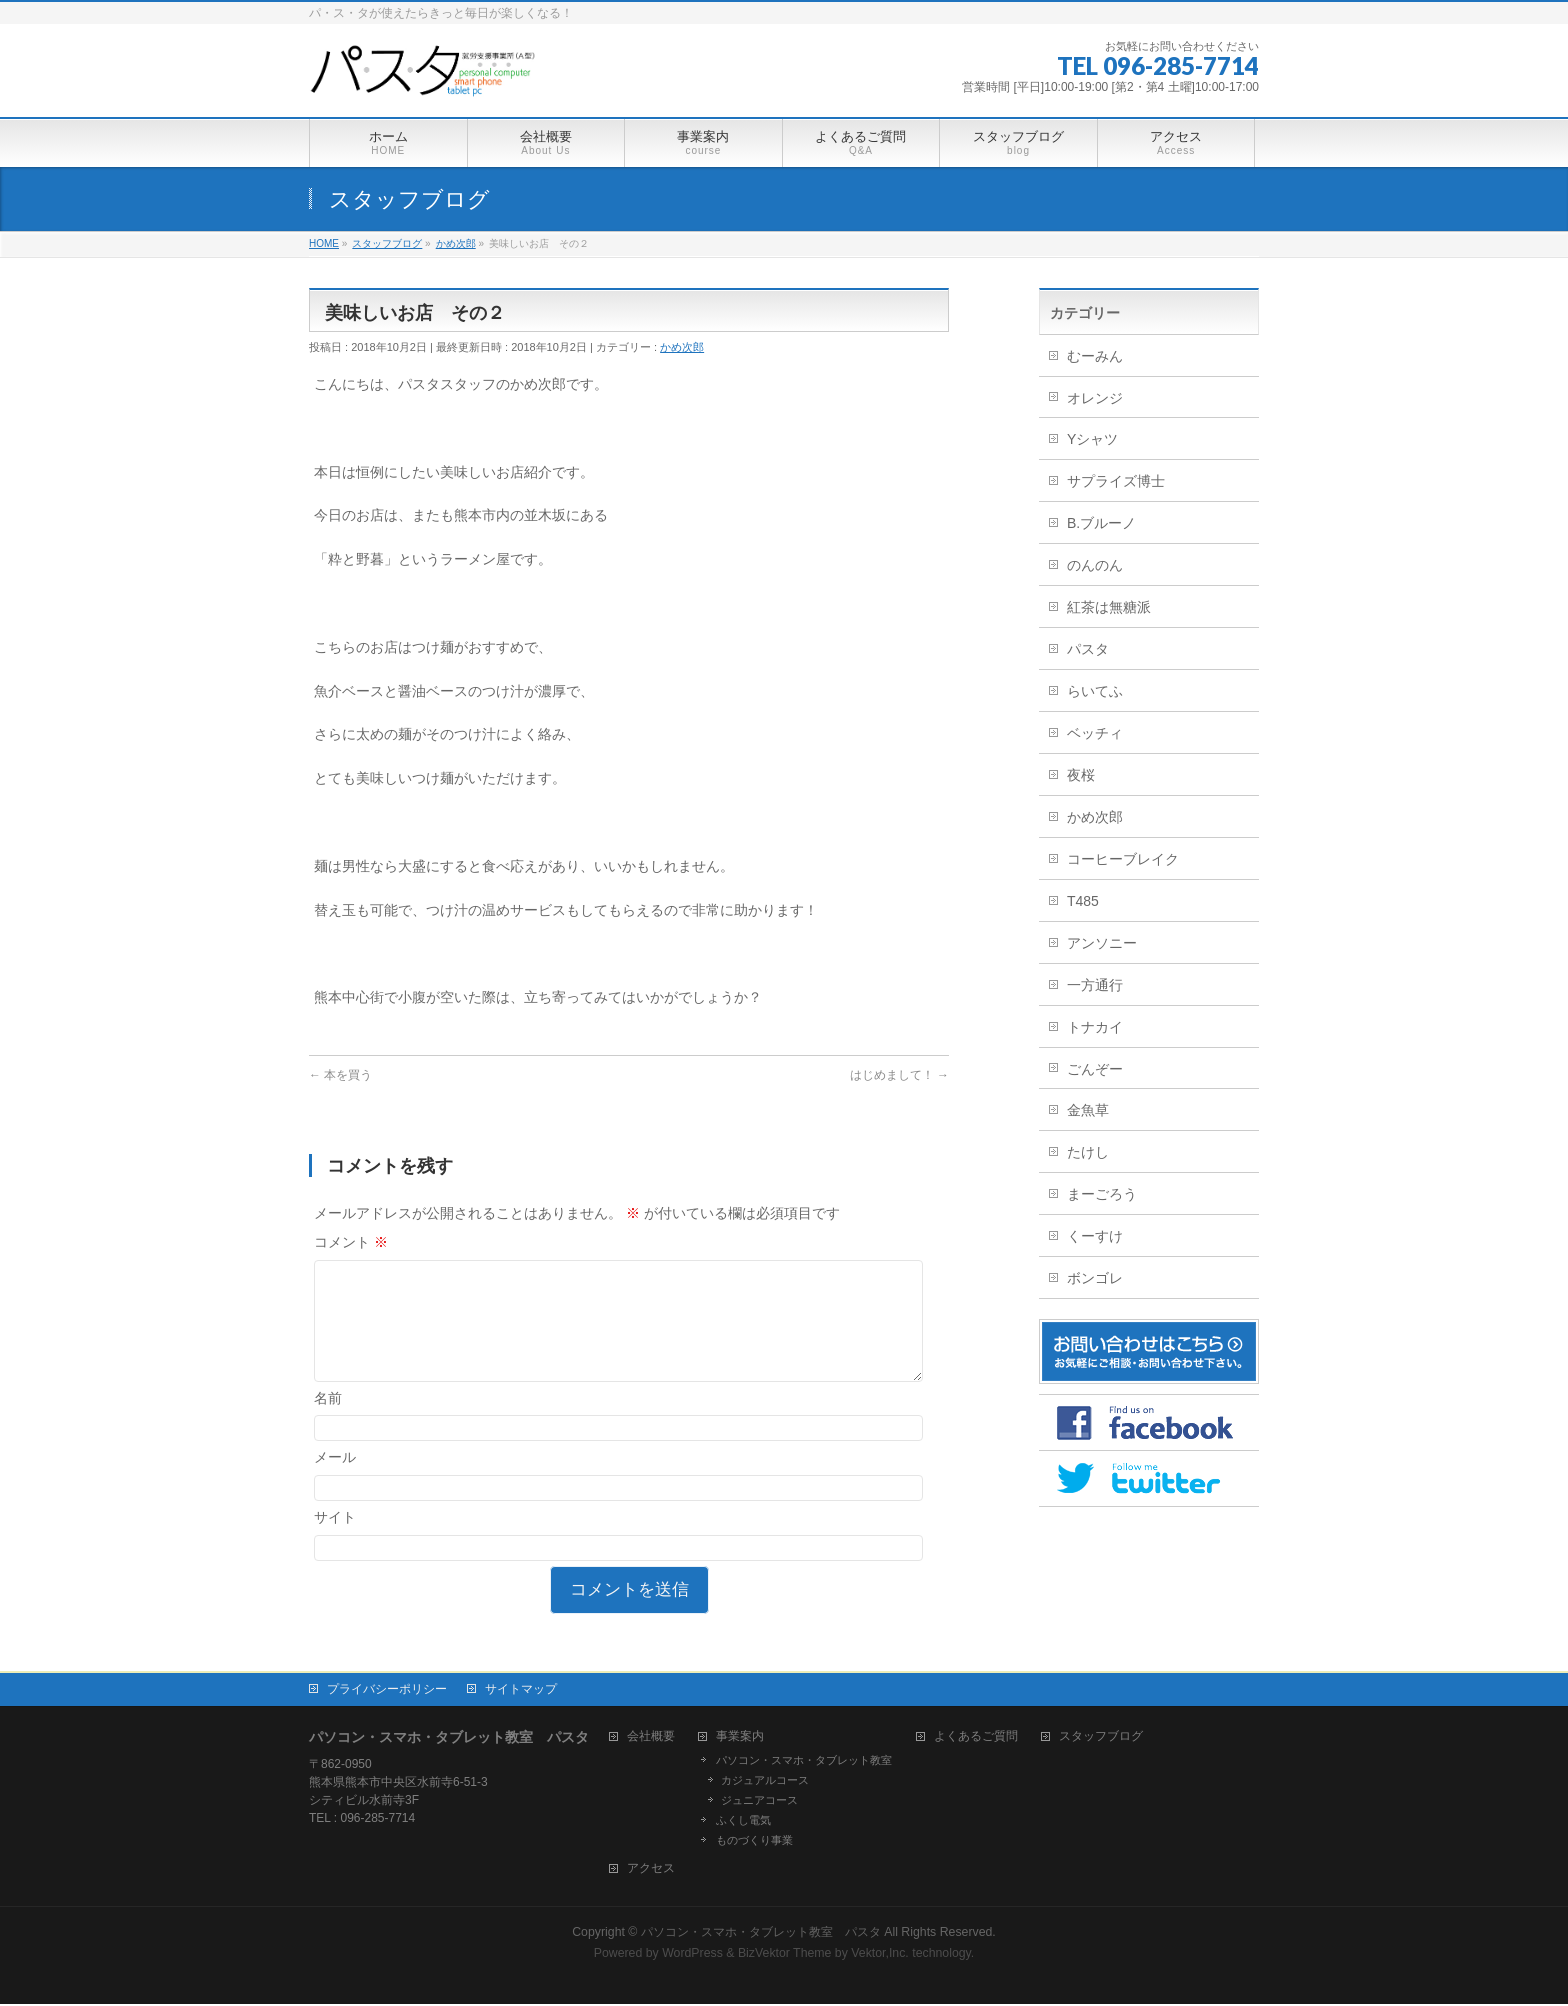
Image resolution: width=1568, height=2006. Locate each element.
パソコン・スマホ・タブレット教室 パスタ (761, 1934)
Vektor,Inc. (880, 1955)
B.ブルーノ (1101, 523)
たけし (1088, 1152)
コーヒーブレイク (1123, 859)
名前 (328, 1422)
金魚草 (1088, 1110)
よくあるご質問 (976, 1738)
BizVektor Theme (785, 1955)
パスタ (1088, 649)
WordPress (692, 1955)
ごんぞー (1095, 1069)
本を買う (340, 1075)
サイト (335, 1541)
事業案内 (740, 1738)
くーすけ (1095, 1236)
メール (335, 1481)
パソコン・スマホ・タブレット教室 (804, 1762)
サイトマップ (521, 1691)
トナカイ (1095, 1027)
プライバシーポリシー (387, 1691)
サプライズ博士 (1116, 481)
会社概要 (651, 1738)
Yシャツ (1092, 439)
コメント (351, 1242)
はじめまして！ (899, 1075)
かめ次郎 (682, 347)
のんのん (1095, 565)
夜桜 (1081, 775)
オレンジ (1095, 398)
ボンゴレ (1095, 1278)
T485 (1083, 901)
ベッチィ (1095, 733)
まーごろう (1102, 1194)
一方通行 (1095, 985)
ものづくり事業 (754, 1842)
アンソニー (1102, 943)
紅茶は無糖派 (1109, 607)
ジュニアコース (759, 1802)
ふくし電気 (743, 1822)
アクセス (651, 1870)
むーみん (1095, 356)
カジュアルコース (765, 1782)
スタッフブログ (1101, 1738)
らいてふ (1095, 691)
